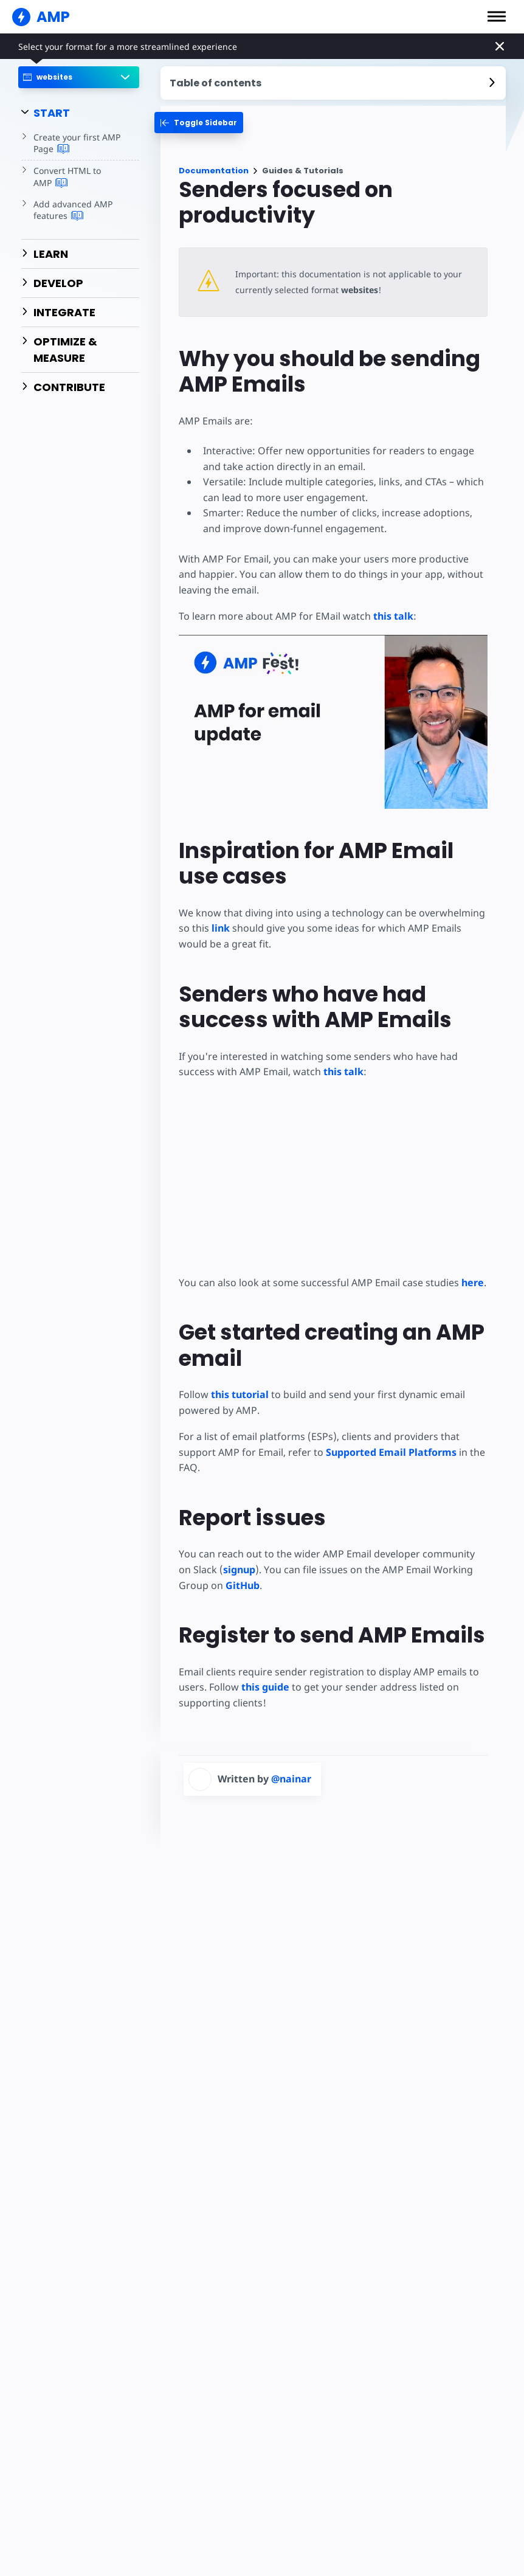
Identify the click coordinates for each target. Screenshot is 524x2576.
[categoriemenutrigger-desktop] (198, 122)
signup (223, 1569)
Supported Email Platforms (388, 1452)
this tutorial (239, 1394)
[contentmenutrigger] (333, 83)
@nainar (291, 1778)
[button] (497, 16)
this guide (265, 1687)
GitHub (210, 1585)
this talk (390, 616)
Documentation (214, 170)
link (220, 928)
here (468, 1282)
